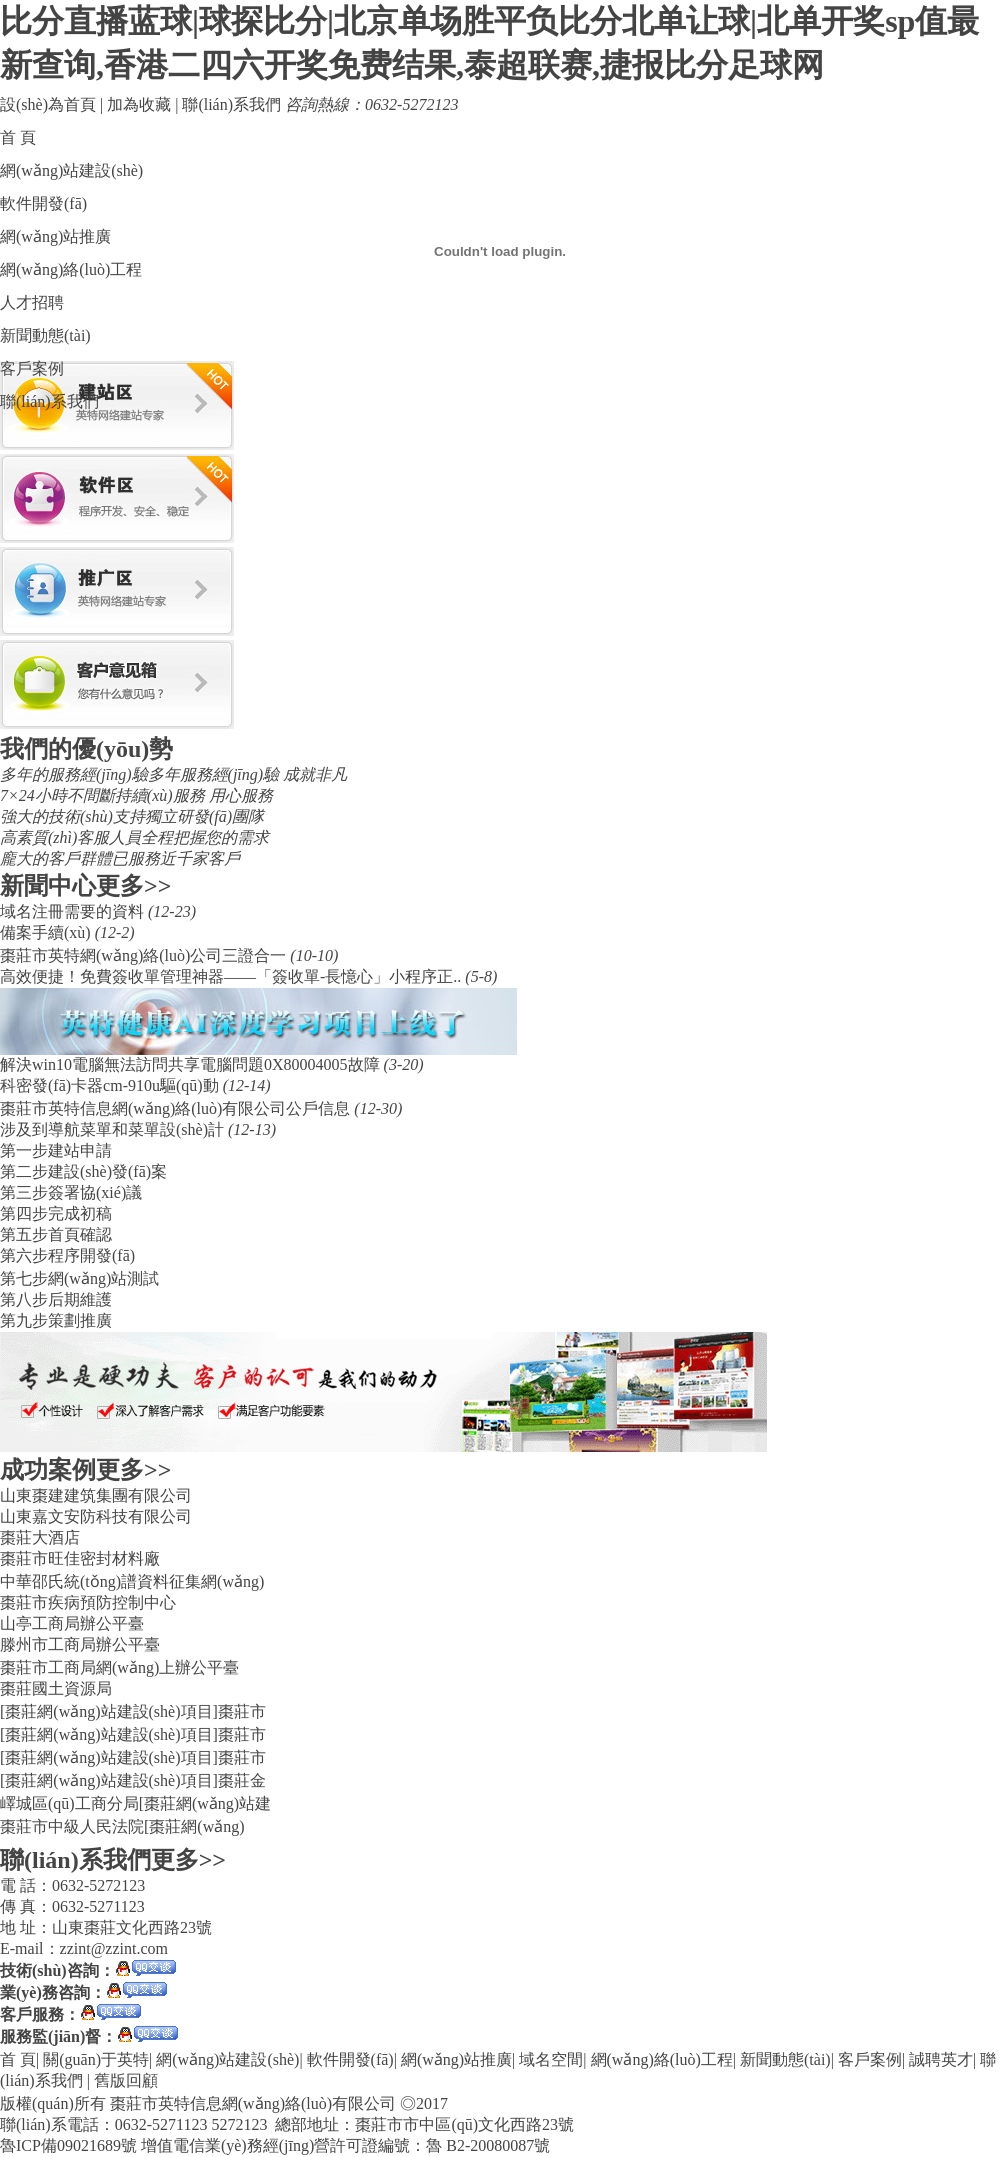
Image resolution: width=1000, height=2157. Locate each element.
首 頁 (18, 137)
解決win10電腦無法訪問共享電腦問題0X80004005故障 (192, 1064)
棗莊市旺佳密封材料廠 (80, 1558)
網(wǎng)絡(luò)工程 (71, 269)
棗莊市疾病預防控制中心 (88, 1602)
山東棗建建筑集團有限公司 (96, 1495)
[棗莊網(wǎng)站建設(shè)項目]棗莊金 (133, 1780)
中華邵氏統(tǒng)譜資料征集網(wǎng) (132, 1581)
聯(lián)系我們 (231, 104)
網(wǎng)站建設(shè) (71, 170)
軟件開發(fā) (43, 203)
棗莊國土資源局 (56, 1688)
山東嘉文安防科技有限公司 (96, 1516)
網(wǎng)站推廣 (55, 236)
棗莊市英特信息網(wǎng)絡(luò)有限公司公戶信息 (177, 1108)
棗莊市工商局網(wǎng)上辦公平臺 (119, 1667)
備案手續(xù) (47, 932)
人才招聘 (32, 302)
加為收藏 (139, 104)
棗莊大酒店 (40, 1537)
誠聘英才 (941, 2059)
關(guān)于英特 (96, 2059)
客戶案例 (32, 368)
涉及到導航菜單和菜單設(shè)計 (114, 1129)
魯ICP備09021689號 (68, 2145)
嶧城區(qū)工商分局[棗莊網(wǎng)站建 (135, 1803)
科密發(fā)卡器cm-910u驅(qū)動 (111, 1085)
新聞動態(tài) (45, 335)
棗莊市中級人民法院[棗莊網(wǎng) (122, 1826)
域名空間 (551, 2059)
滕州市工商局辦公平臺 (80, 1644)
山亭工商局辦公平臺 (72, 1623)
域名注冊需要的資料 (74, 911)
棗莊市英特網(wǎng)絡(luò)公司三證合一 (145, 955)
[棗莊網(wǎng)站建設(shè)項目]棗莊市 (133, 1711)
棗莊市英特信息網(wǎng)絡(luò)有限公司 (253, 2103)
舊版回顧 (126, 2080)
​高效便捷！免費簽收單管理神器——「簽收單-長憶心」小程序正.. (232, 976)
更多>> (133, 886)
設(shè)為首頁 (48, 104)
